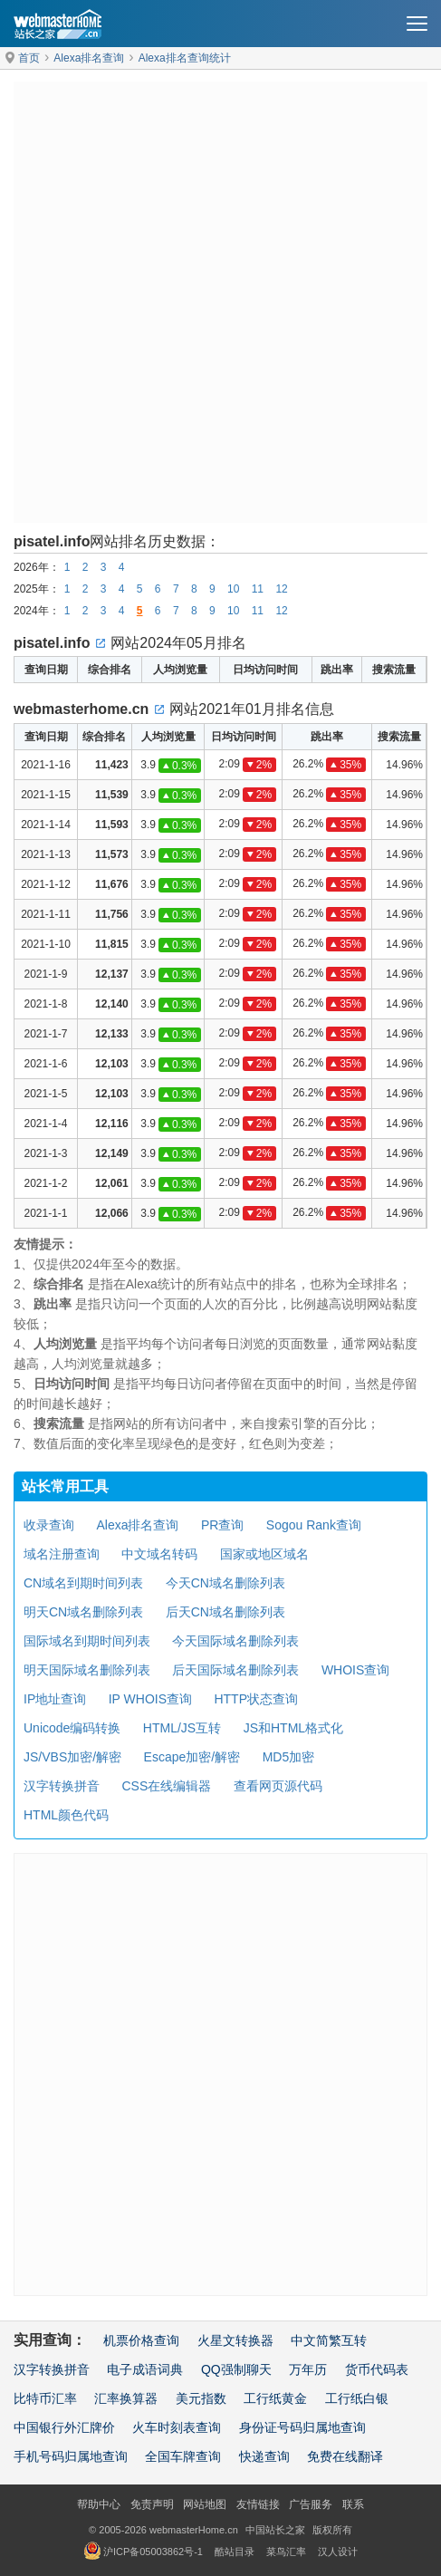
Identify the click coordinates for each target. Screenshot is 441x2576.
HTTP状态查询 (256, 1699)
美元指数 (201, 2398)
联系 (353, 2504)
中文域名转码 (159, 1554)
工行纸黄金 (275, 2398)
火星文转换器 (235, 2340)
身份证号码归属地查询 (302, 2427)
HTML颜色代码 (66, 1815)
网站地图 (204, 2504)
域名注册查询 (62, 1554)
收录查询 (49, 1525)
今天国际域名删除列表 (235, 1641)
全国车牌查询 (183, 2456)
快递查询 (264, 2456)
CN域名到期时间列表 (83, 1583)
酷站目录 (234, 2551)
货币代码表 (376, 2369)
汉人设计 (338, 2551)
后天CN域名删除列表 (225, 1612)
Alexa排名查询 (88, 58)
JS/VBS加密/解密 (72, 1757)
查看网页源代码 (278, 1786)
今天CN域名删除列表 (225, 1583)
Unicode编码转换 (72, 1728)
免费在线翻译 (345, 2456)
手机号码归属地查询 (71, 2456)
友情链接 (258, 2504)
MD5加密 (289, 1757)
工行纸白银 (356, 2398)
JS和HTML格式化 (293, 1728)
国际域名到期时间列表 (87, 1641)
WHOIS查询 (355, 1670)
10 (233, 589)
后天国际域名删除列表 (235, 1670)
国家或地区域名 (264, 1554)
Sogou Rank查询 (313, 1525)
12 (281, 589)
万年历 (308, 2369)
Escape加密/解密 (192, 1757)
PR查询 (222, 1525)
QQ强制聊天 (236, 2369)
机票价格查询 (141, 2340)
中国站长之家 (275, 2529)
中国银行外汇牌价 (64, 2427)
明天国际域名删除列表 (87, 1670)
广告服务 (310, 2504)
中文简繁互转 (329, 2340)
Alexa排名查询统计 (185, 58)
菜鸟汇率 (286, 2551)
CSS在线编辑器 (166, 1786)
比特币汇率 (45, 2398)
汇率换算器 (126, 2398)
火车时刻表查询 (176, 2427)
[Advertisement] (220, 302)
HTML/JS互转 (182, 1728)
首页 (29, 58)
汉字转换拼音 (62, 1786)
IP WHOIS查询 (150, 1699)
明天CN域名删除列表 (83, 1612)
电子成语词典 (145, 2369)
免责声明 (152, 2504)
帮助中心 (98, 2504)
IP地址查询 (55, 1699)
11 (258, 589)
